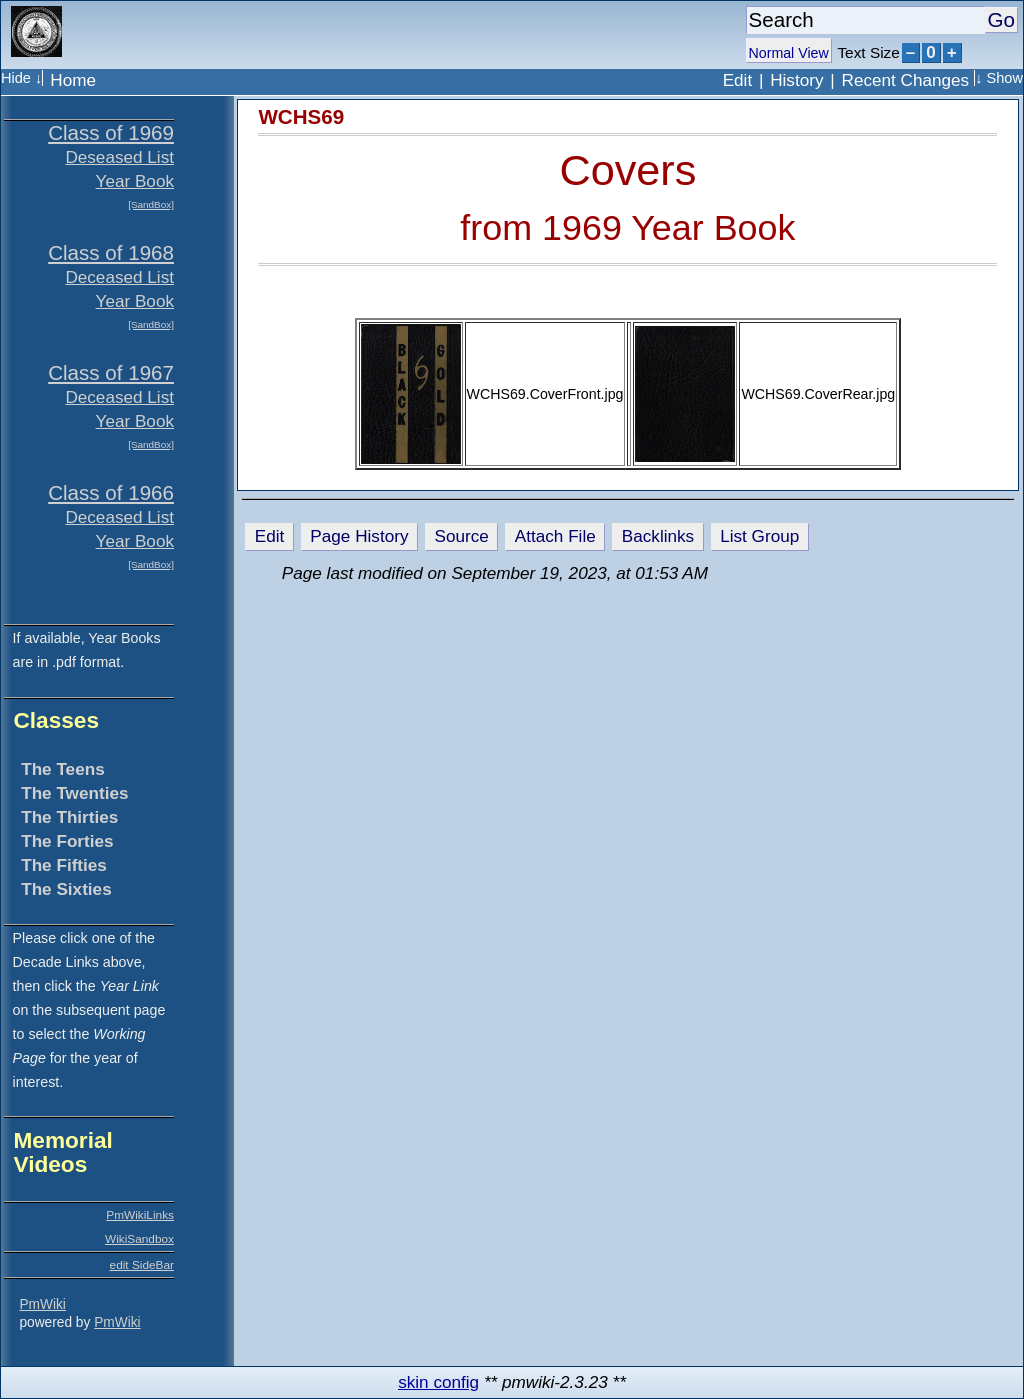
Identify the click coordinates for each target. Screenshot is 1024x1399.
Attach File (555, 536)
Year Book (135, 181)
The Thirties (69, 817)
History (796, 80)
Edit (738, 80)
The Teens (63, 769)
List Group (759, 536)
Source (461, 536)
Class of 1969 (111, 132)
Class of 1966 (111, 492)
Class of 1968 (111, 252)
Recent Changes (906, 80)
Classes (56, 720)
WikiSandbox (139, 1239)
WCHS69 (301, 116)
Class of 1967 (111, 372)
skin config (438, 1382)
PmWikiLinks (140, 1215)
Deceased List (119, 277)
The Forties (67, 841)
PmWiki (42, 1304)
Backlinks (658, 536)
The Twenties (74, 793)
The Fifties (64, 865)
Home (73, 80)
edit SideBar (142, 1265)
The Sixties (66, 889)
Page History (359, 536)
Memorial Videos (62, 1152)
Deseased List (119, 157)
